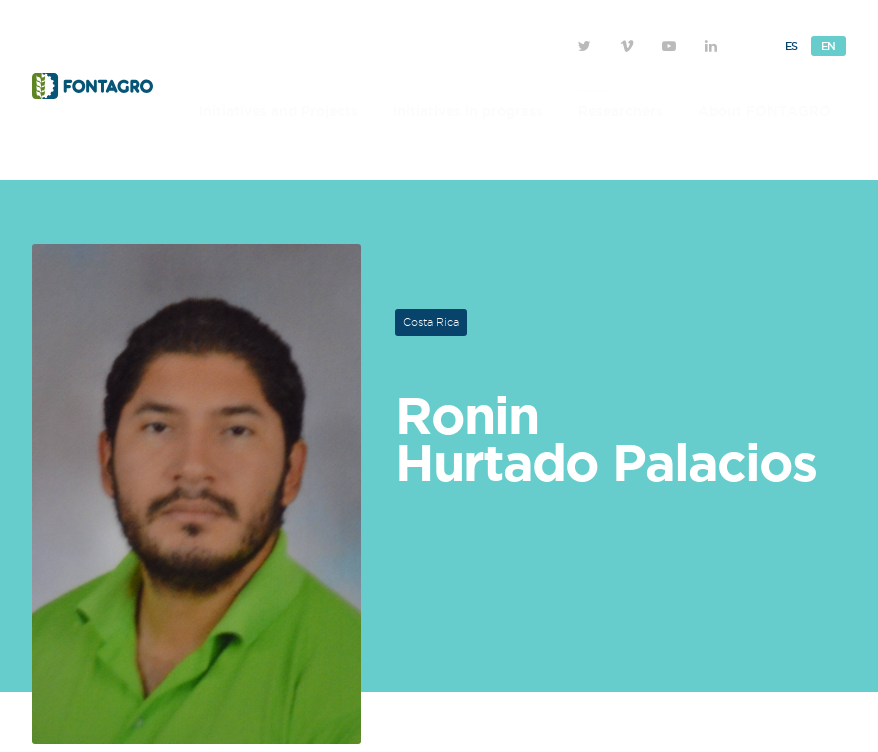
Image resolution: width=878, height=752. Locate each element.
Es (791, 46)
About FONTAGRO (764, 111)
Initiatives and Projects (278, 111)
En (828, 46)
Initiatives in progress (468, 111)
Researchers (620, 111)
